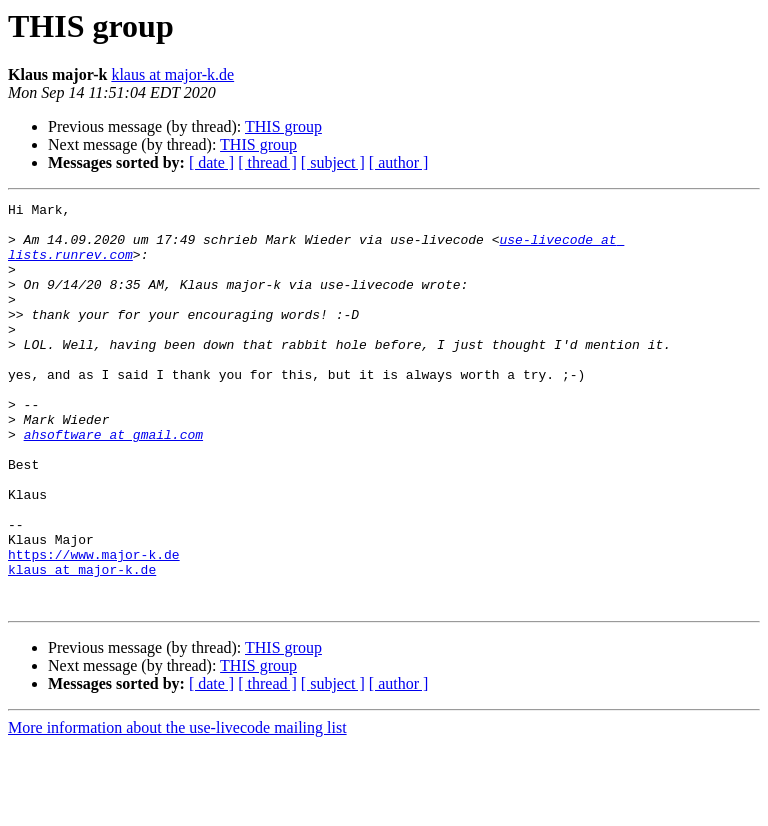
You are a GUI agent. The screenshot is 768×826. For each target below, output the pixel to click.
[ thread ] (267, 162)
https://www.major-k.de (94, 626)
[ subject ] (333, 162)
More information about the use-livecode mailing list (177, 808)
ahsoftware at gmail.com (113, 482)
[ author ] (399, 162)
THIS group (283, 126)
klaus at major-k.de (172, 74)
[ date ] (211, 162)
